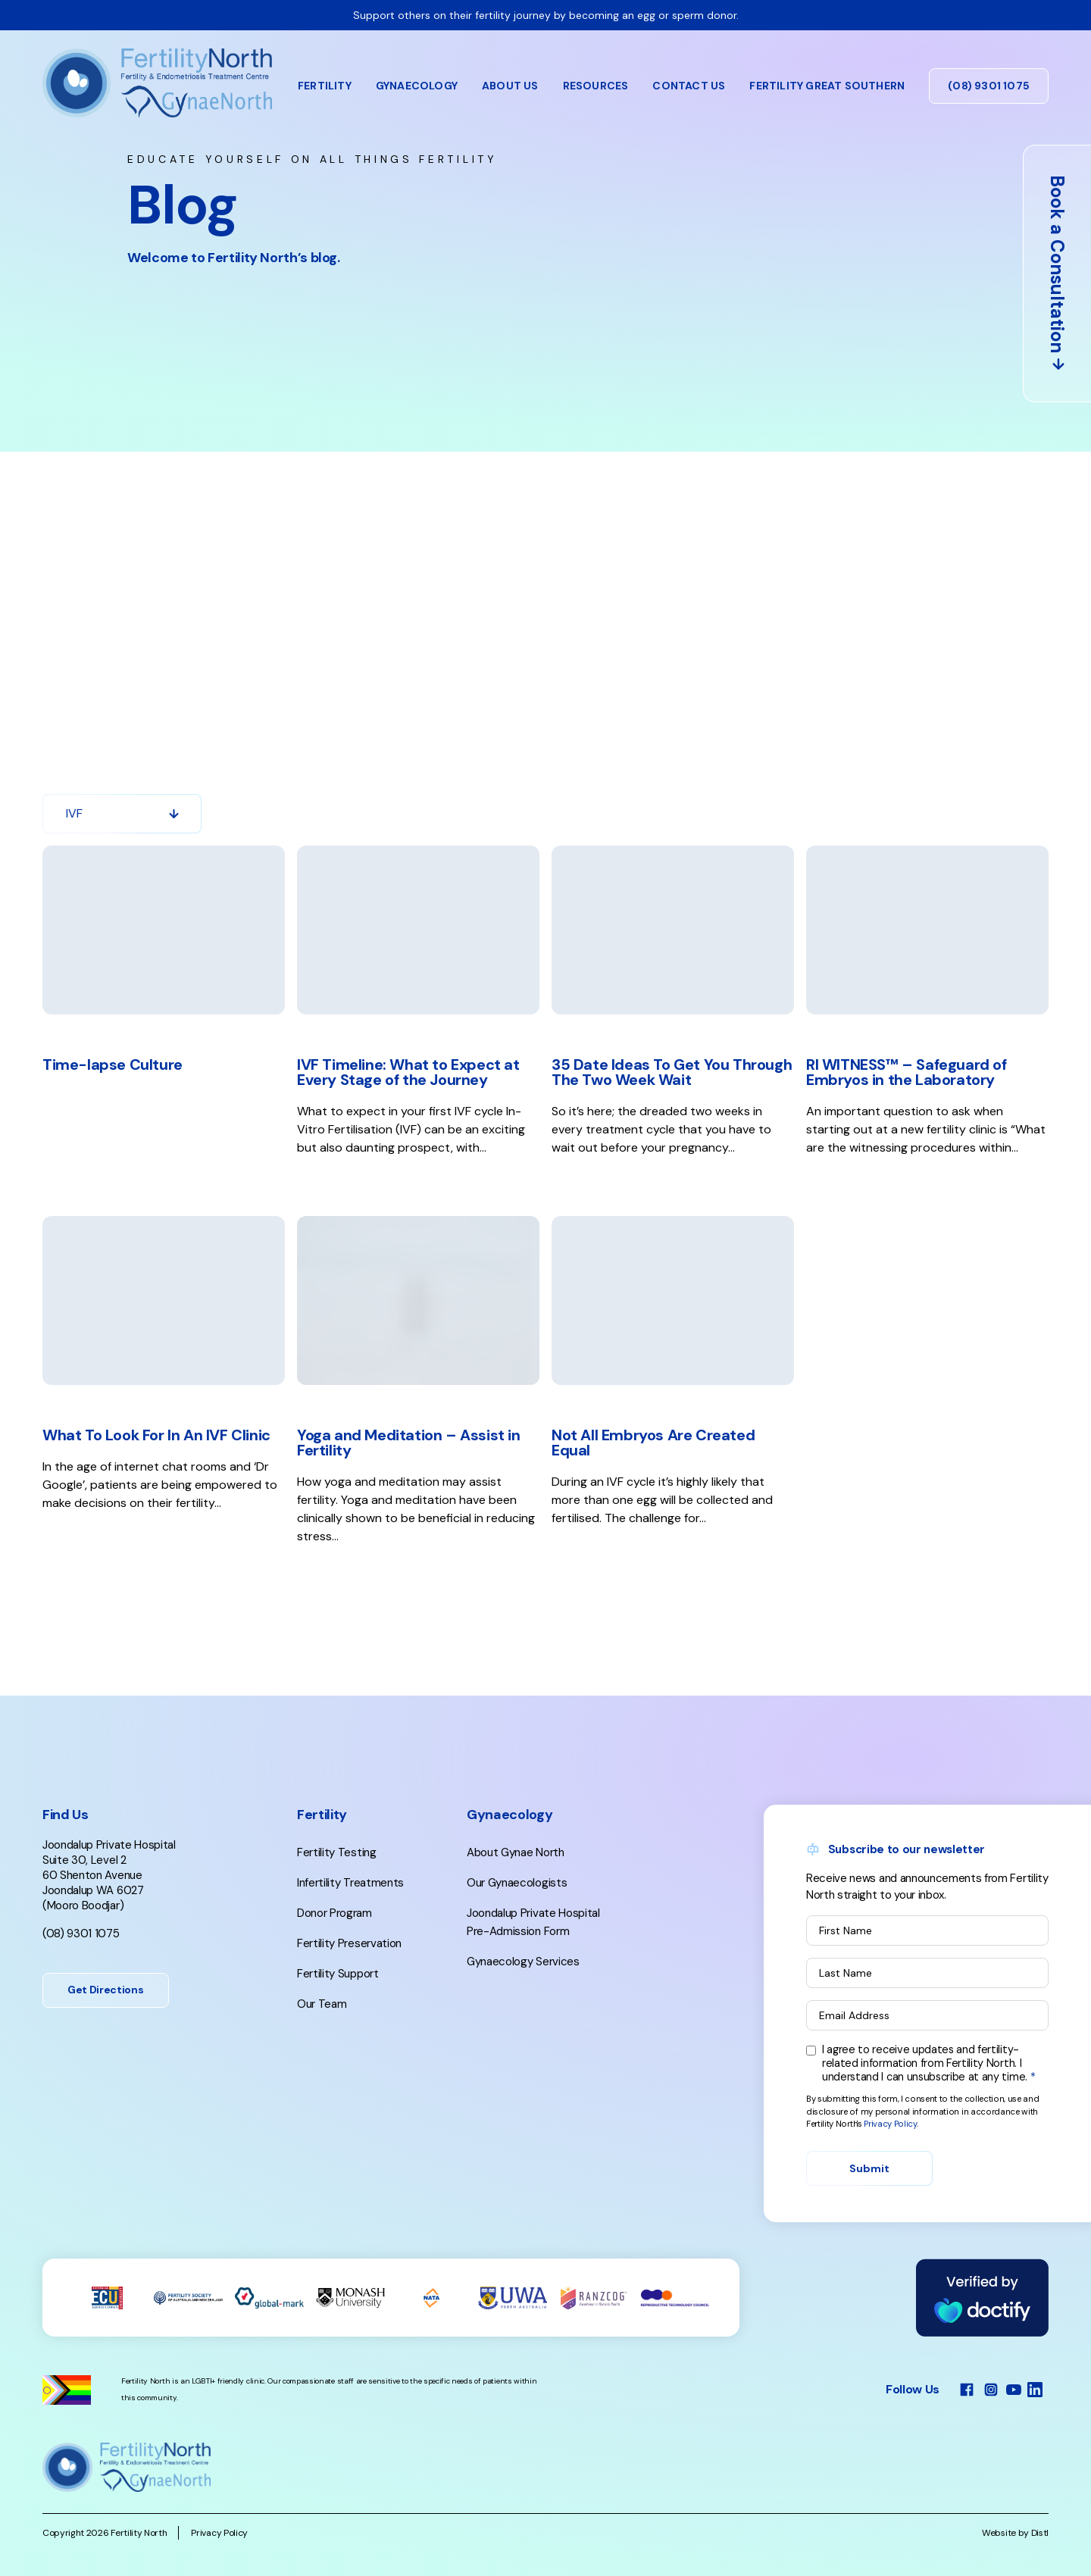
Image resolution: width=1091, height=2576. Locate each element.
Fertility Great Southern (827, 85)
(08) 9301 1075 (989, 85)
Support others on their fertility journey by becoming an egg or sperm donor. (546, 15)
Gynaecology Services (523, 2010)
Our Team (321, 2053)
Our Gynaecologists (517, 1932)
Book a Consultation (1057, 273)
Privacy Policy (890, 2173)
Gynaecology (417, 85)
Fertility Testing (337, 1901)
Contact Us (688, 85)
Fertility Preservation (349, 1992)
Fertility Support (338, 2022)
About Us (510, 85)
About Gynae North (515, 1901)
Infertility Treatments (350, 1932)
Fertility (325, 85)
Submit (869, 2217)
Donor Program (334, 1962)
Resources (596, 85)
